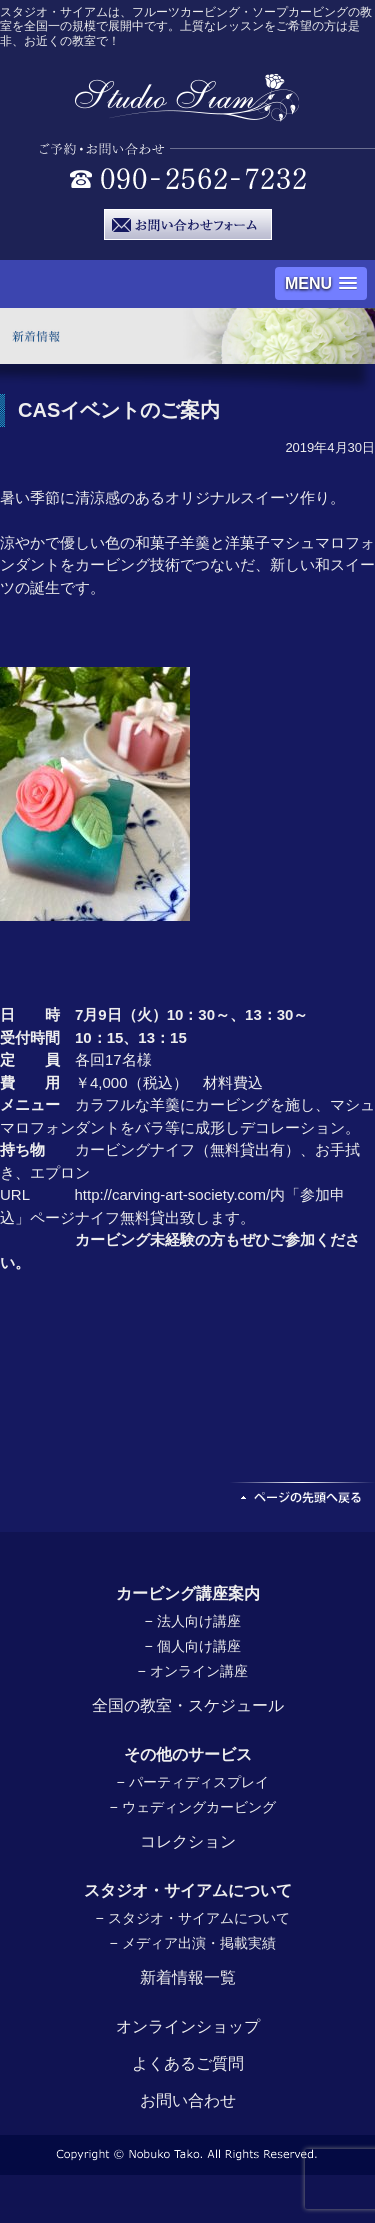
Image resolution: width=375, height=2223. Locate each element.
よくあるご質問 (188, 2063)
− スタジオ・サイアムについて (192, 1918)
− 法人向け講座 (192, 1621)
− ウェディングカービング (192, 1807)
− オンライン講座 (192, 1671)
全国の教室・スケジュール (188, 1705)
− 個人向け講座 (192, 1646)
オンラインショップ (188, 2026)
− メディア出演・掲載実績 (192, 1943)
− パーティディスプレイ (192, 1782)
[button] (321, 283)
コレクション (188, 1841)
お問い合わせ (188, 2100)
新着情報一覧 (188, 1977)
